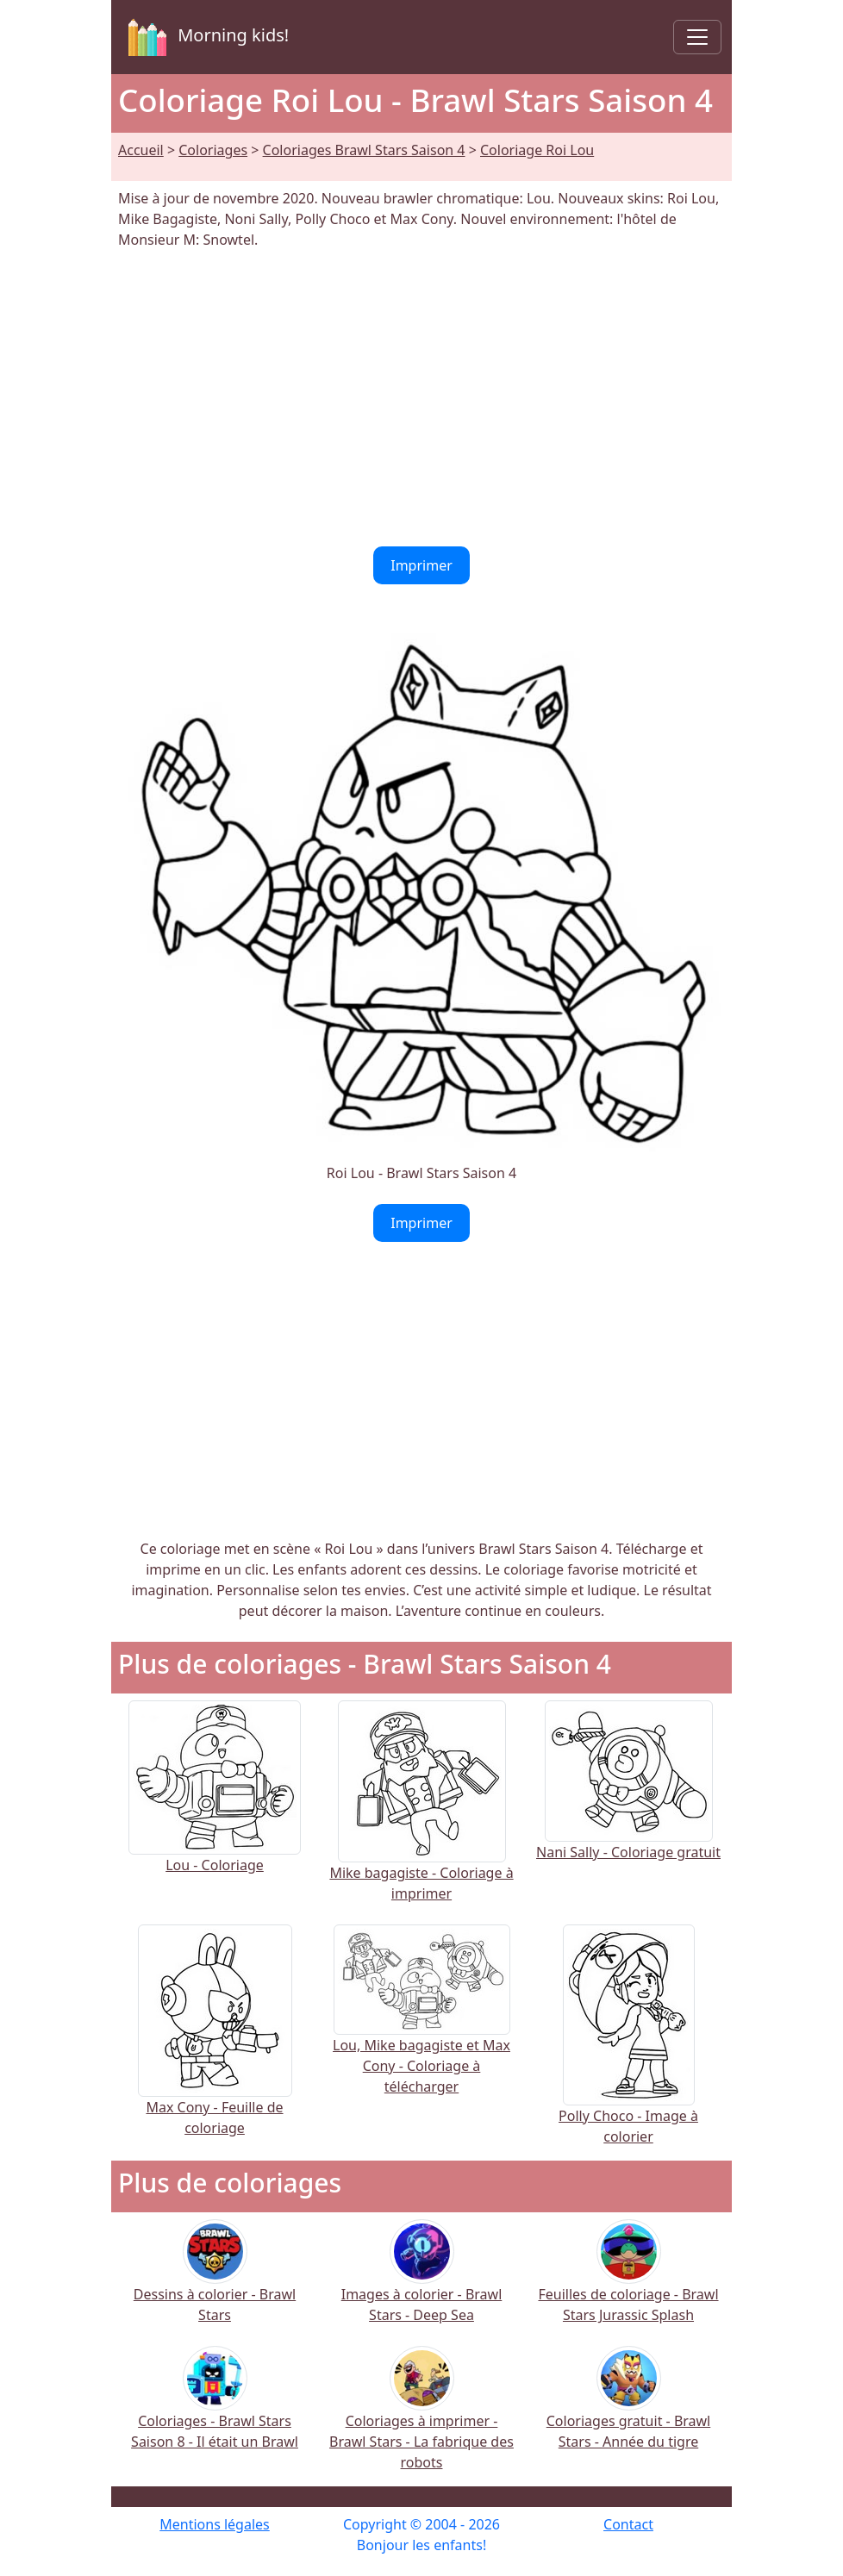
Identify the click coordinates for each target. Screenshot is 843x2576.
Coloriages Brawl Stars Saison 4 (364, 149)
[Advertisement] (421, 398)
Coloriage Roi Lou (537, 149)
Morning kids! (205, 37)
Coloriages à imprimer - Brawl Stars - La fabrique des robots (421, 2419)
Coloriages (212, 149)
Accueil (141, 149)
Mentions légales (214, 2524)
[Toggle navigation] (697, 37)
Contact (628, 2524)
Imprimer (421, 565)
